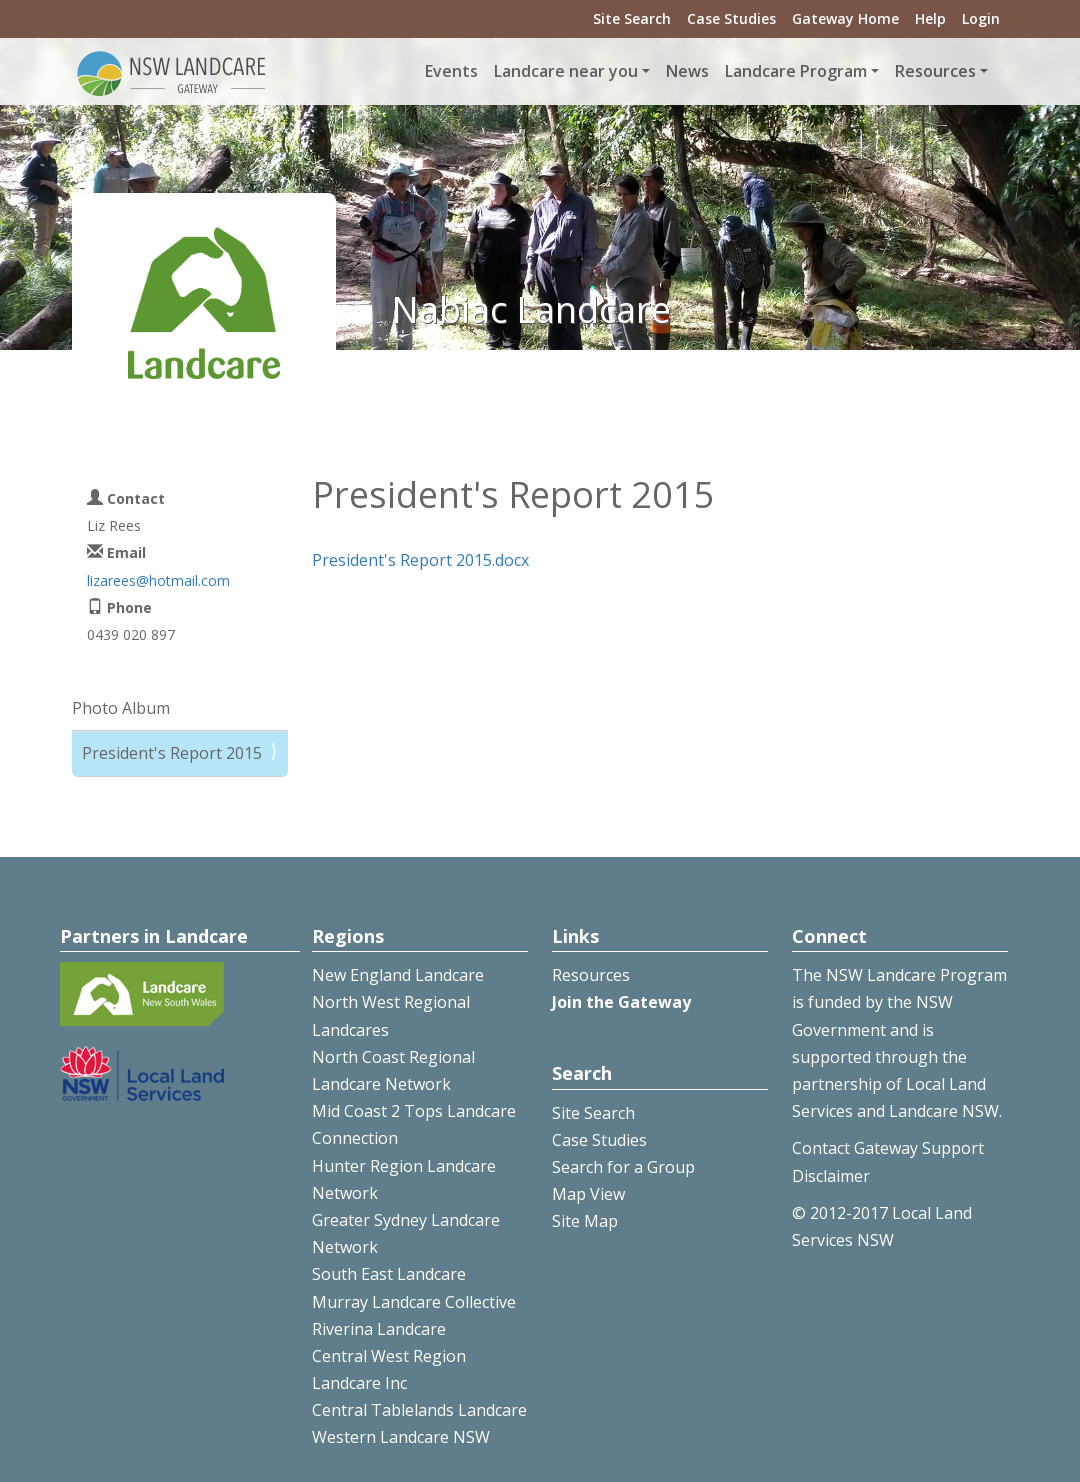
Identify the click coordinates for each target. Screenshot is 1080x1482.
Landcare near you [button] (566, 71)
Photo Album (121, 708)
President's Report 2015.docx (420, 560)
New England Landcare (398, 975)
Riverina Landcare (379, 1329)
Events (451, 71)
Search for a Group (623, 1167)
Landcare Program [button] (796, 71)
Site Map (585, 1221)
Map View (588, 1194)
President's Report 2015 (172, 753)
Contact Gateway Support (888, 1148)
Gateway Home (845, 18)
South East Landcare (389, 1274)
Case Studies (731, 18)
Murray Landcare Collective (414, 1302)
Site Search (632, 18)
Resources (591, 975)
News (687, 71)
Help (930, 18)
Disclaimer (831, 1176)
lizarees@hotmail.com (158, 580)
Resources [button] (935, 71)
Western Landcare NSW (401, 1437)
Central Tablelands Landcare (419, 1410)
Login (981, 18)
